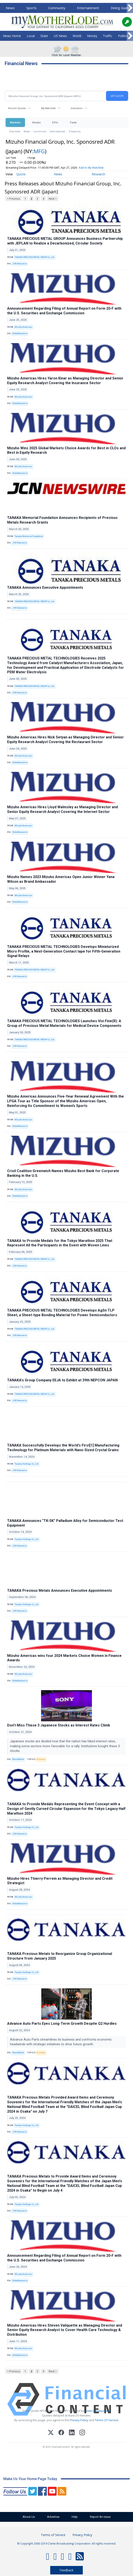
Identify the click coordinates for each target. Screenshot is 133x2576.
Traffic (107, 36)
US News (60, 36)
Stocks (36, 122)
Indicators (76, 108)
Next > (53, 199)
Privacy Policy (79, 2420)
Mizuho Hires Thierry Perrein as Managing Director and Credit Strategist (59, 1880)
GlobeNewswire (19, 333)
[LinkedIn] (71, 2433)
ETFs (55, 122)
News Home (12, 36)
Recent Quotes (17, 108)
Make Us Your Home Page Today (30, 2479)
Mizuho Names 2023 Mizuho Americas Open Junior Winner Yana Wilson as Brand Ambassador (60, 879)
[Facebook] (61, 2433)
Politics (123, 36)
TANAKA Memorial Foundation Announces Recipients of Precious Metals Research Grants (62, 520)
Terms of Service (53, 2535)
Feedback (66, 2570)
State (44, 36)
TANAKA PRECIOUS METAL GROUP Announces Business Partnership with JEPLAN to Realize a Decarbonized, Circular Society (65, 240)
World (77, 36)
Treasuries (75, 131)
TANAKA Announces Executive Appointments (45, 587)
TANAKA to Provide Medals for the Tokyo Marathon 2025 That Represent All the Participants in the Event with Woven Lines (59, 1243)
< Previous (13, 199)
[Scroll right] (130, 8)
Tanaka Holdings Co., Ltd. (27, 1464)
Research (98, 174)
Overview (14, 131)
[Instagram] (82, 2433)
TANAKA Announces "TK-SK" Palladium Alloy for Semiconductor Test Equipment (65, 1523)
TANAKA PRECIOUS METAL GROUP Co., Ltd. (34, 257)
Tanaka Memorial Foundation (29, 536)
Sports (31, 8)
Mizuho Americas (23, 327)
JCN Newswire (19, 264)
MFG (39, 151)
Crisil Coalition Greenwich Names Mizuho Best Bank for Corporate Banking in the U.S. (63, 1173)
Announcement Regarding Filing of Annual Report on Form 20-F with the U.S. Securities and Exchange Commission (64, 310)
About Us (29, 2516)
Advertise (53, 2516)
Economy (41, 1759)
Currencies (39, 131)
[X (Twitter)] (50, 2433)
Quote (21, 174)
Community (56, 8)
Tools (73, 122)
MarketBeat (18, 1759)
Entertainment (88, 8)
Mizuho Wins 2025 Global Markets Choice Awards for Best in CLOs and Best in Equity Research (66, 450)
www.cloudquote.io (98, 2411)
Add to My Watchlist (91, 168)
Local (31, 36)
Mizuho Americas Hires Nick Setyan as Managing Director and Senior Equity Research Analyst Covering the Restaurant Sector (65, 739)
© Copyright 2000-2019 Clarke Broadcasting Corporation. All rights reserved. (66, 2543)
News (10, 8)
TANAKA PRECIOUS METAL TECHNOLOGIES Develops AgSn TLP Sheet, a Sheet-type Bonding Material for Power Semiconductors (62, 1312)
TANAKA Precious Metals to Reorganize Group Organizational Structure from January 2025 (59, 1956)
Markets (15, 122)
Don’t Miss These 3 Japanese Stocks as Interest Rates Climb (58, 1725)
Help (75, 2516)
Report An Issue (100, 2516)
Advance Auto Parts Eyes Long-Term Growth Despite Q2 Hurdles (62, 2023)
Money (92, 36)
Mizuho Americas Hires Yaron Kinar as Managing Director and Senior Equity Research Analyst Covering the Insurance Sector (65, 380)
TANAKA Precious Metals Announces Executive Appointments (59, 1590)
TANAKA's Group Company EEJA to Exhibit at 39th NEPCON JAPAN (62, 1380)
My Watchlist (48, 108)
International (57, 131)
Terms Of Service (106, 2420)
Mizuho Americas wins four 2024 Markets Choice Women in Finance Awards (64, 1658)
